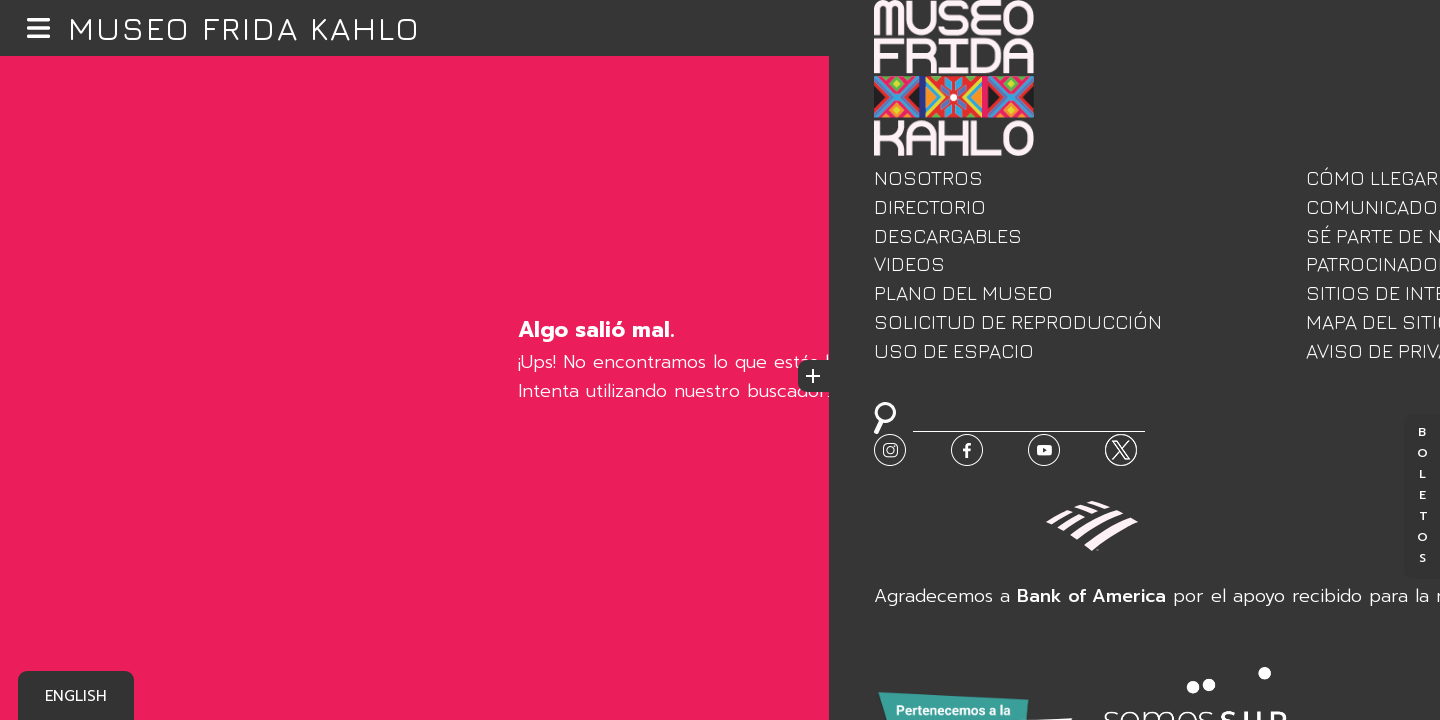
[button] (38, 28)
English (76, 696)
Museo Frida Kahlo (244, 28)
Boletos (1422, 496)
